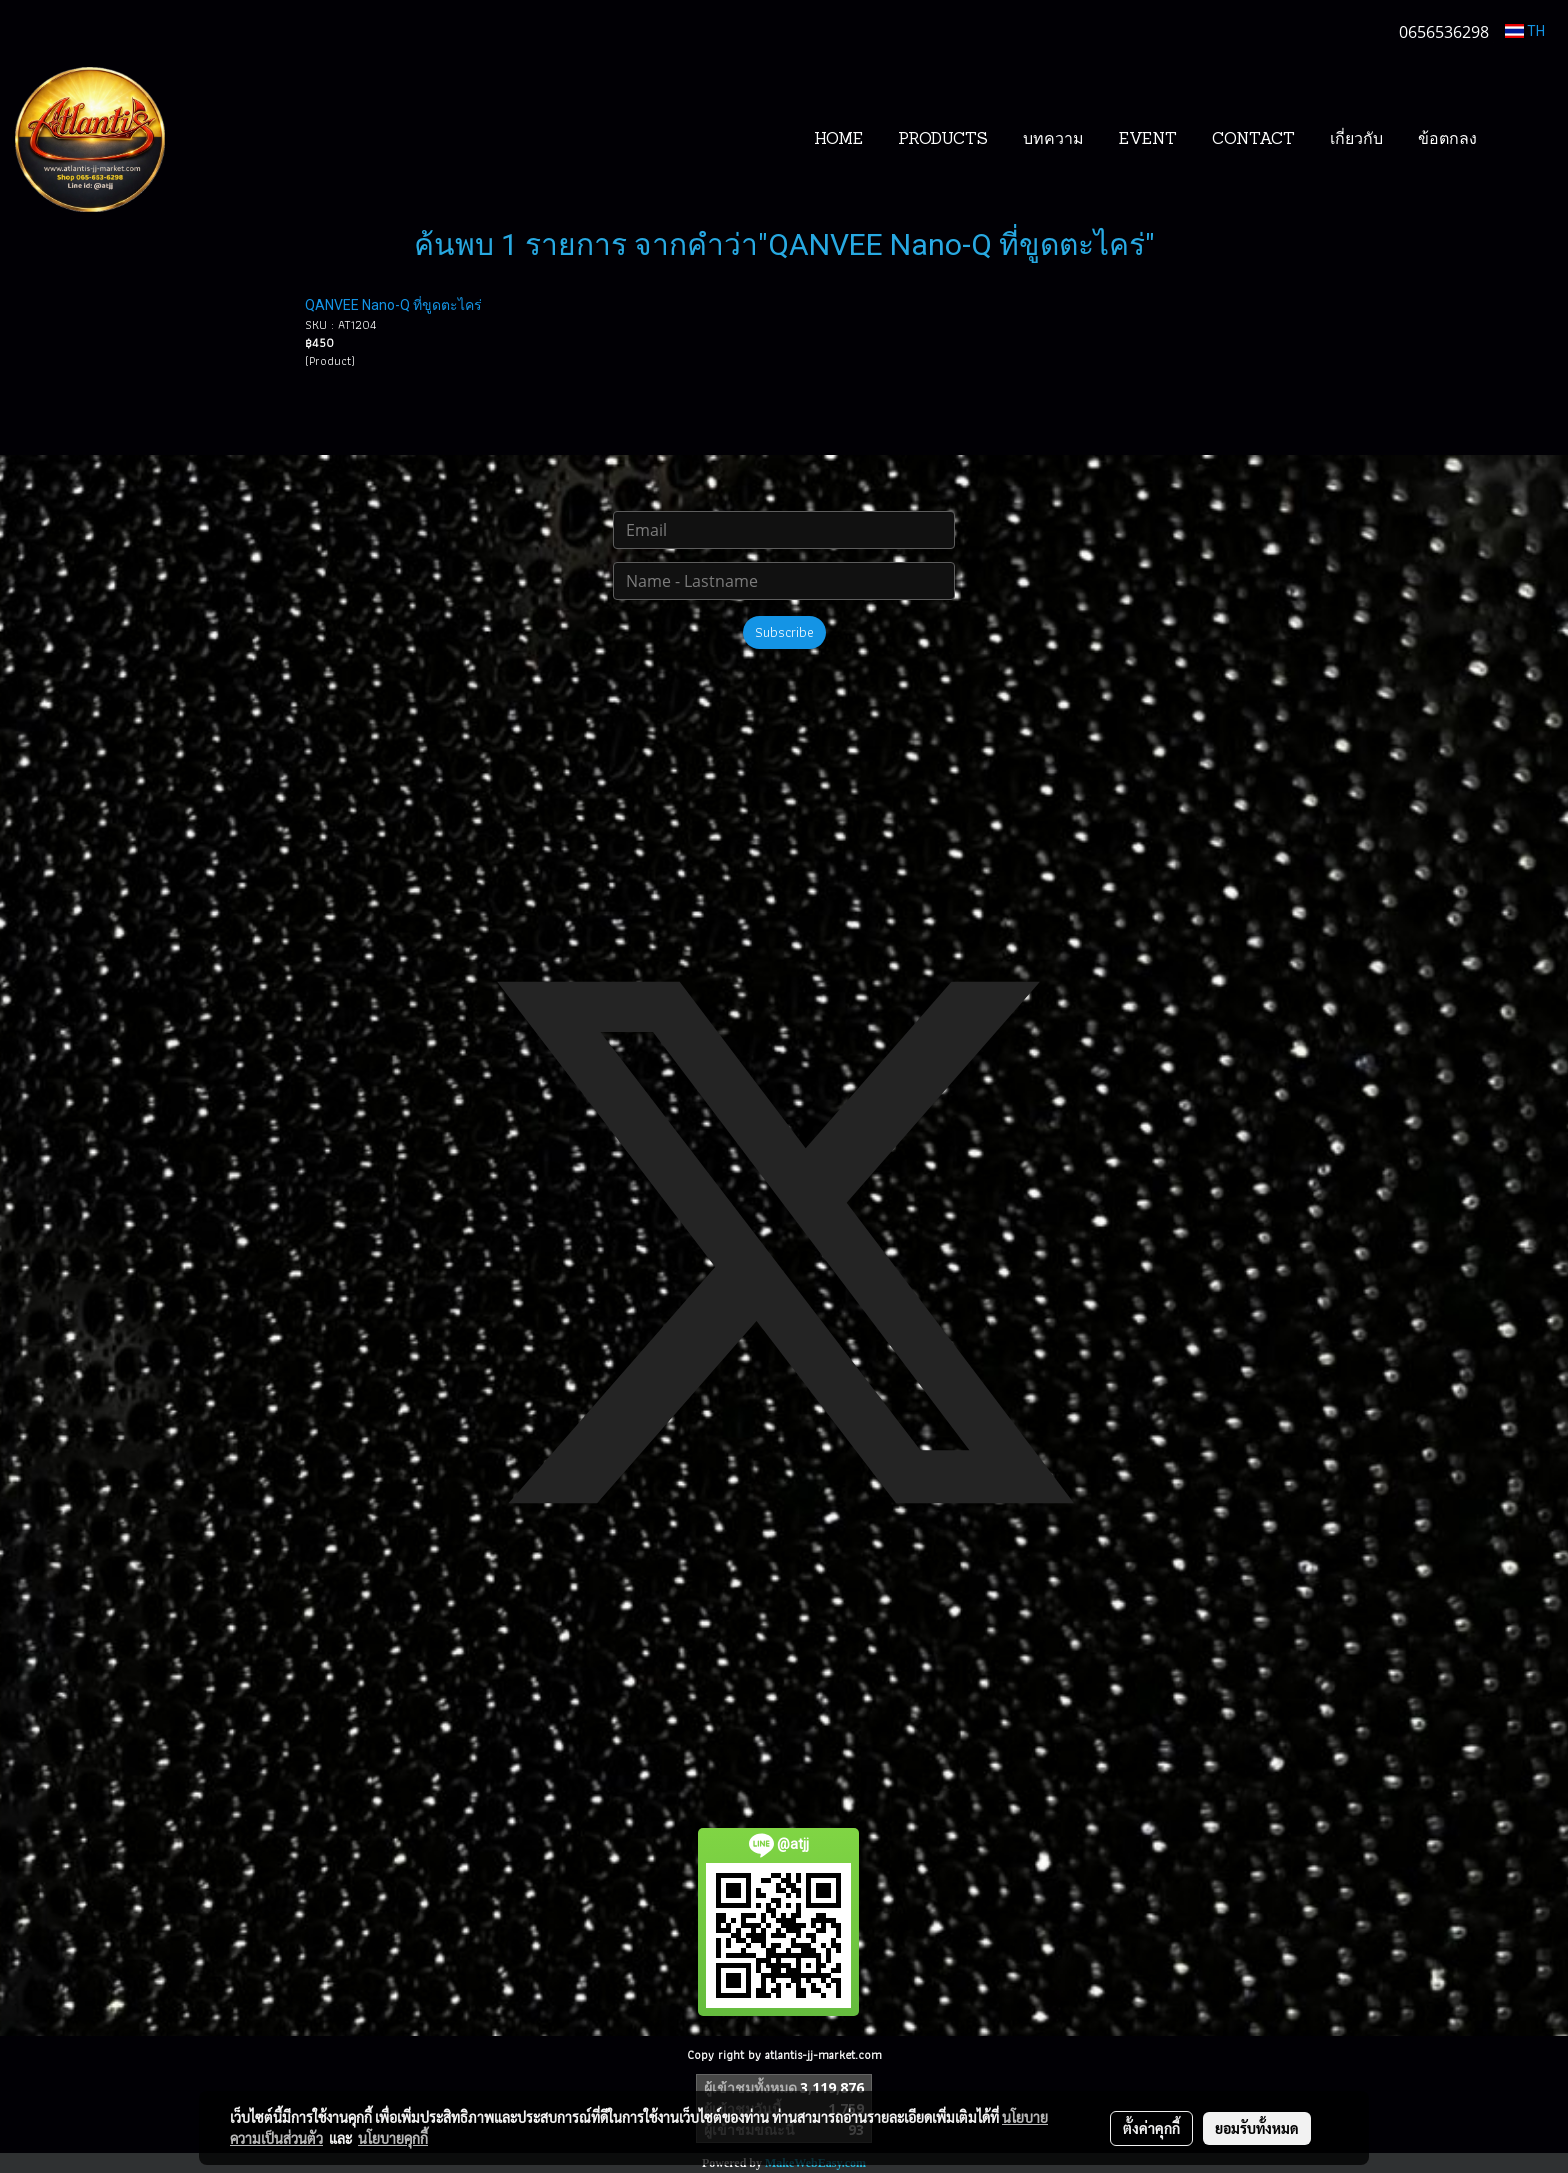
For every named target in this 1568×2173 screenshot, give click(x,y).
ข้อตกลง (1447, 140)
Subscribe (784, 632)
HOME (838, 140)
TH (1525, 31)
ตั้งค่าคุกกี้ (1151, 2128)
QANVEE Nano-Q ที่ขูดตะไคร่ (393, 305)
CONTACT (1253, 140)
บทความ (1053, 140)
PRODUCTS (943, 140)
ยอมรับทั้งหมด (1257, 2128)
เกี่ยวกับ (1356, 140)
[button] (1525, 140)
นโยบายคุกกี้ (393, 2138)
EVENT (1148, 140)
